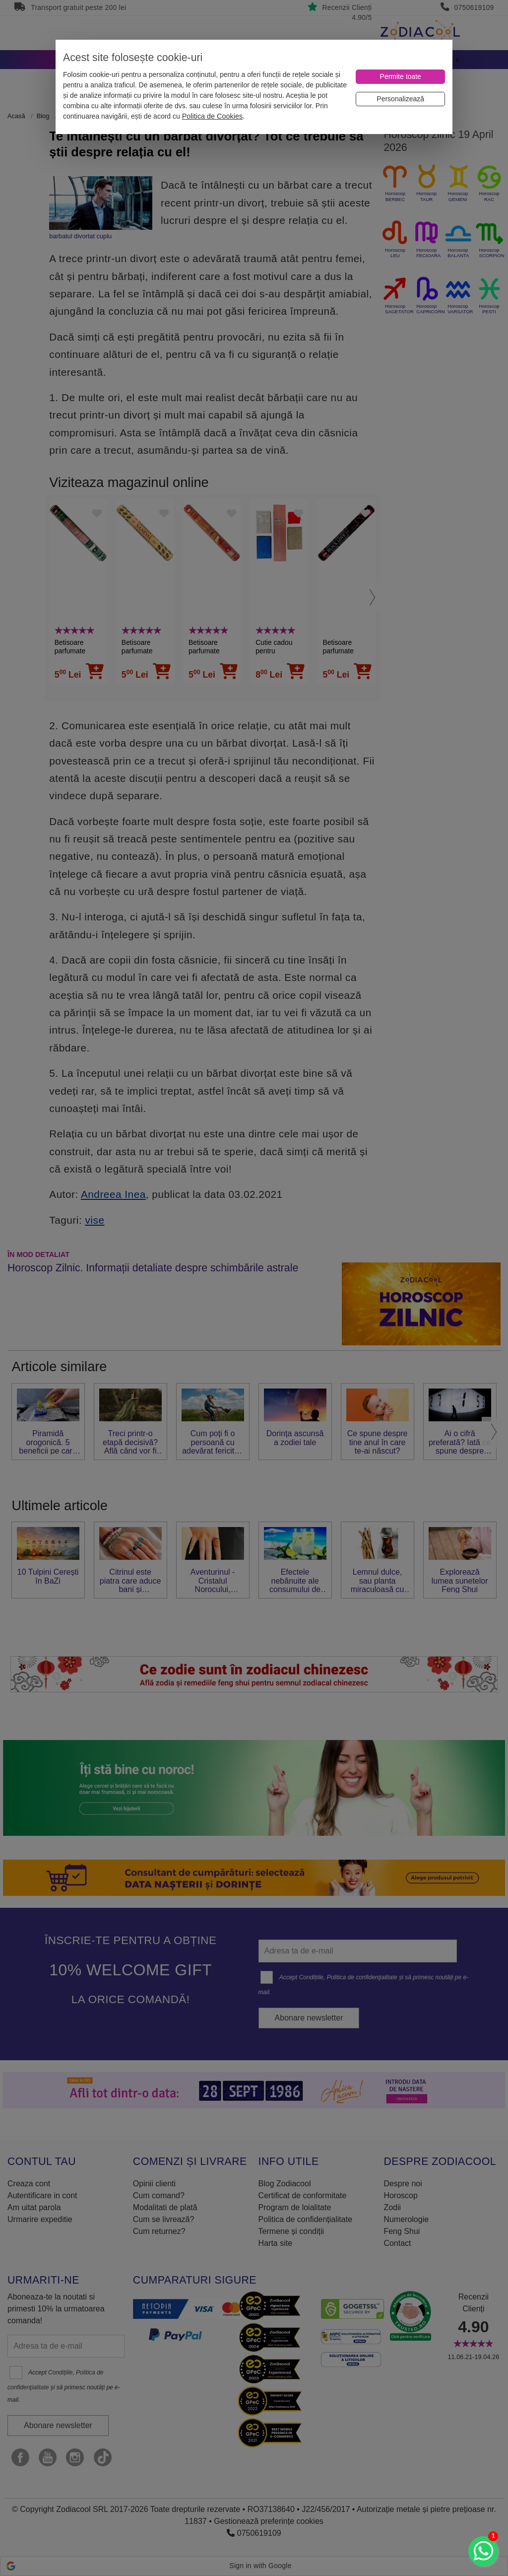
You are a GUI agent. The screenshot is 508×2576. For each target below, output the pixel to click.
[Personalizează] (400, 99)
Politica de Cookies (212, 116)
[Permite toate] (400, 77)
